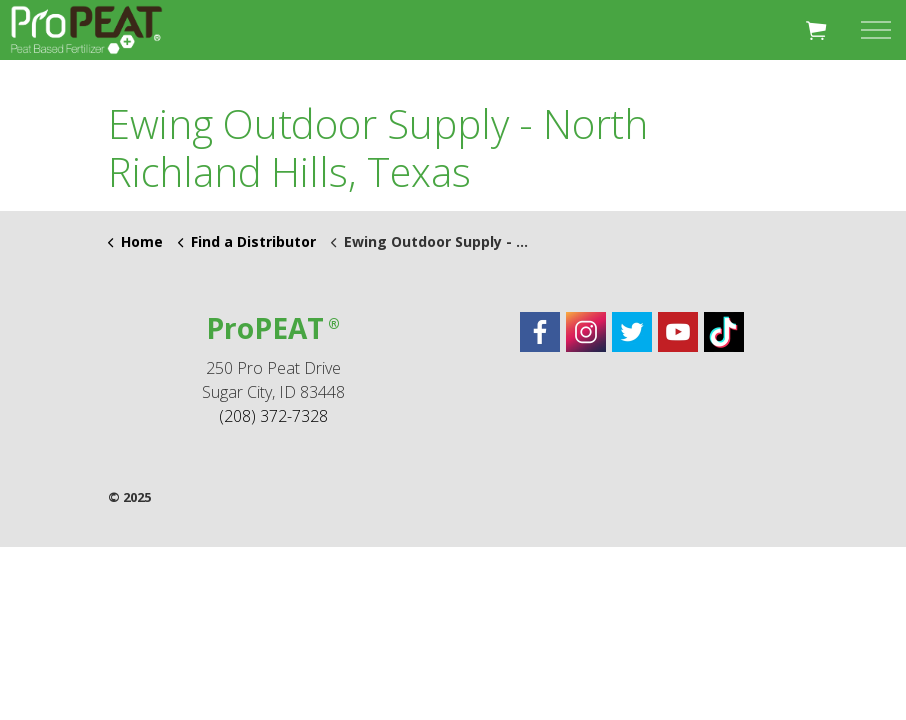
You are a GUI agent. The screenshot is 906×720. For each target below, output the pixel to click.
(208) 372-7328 (273, 416)
